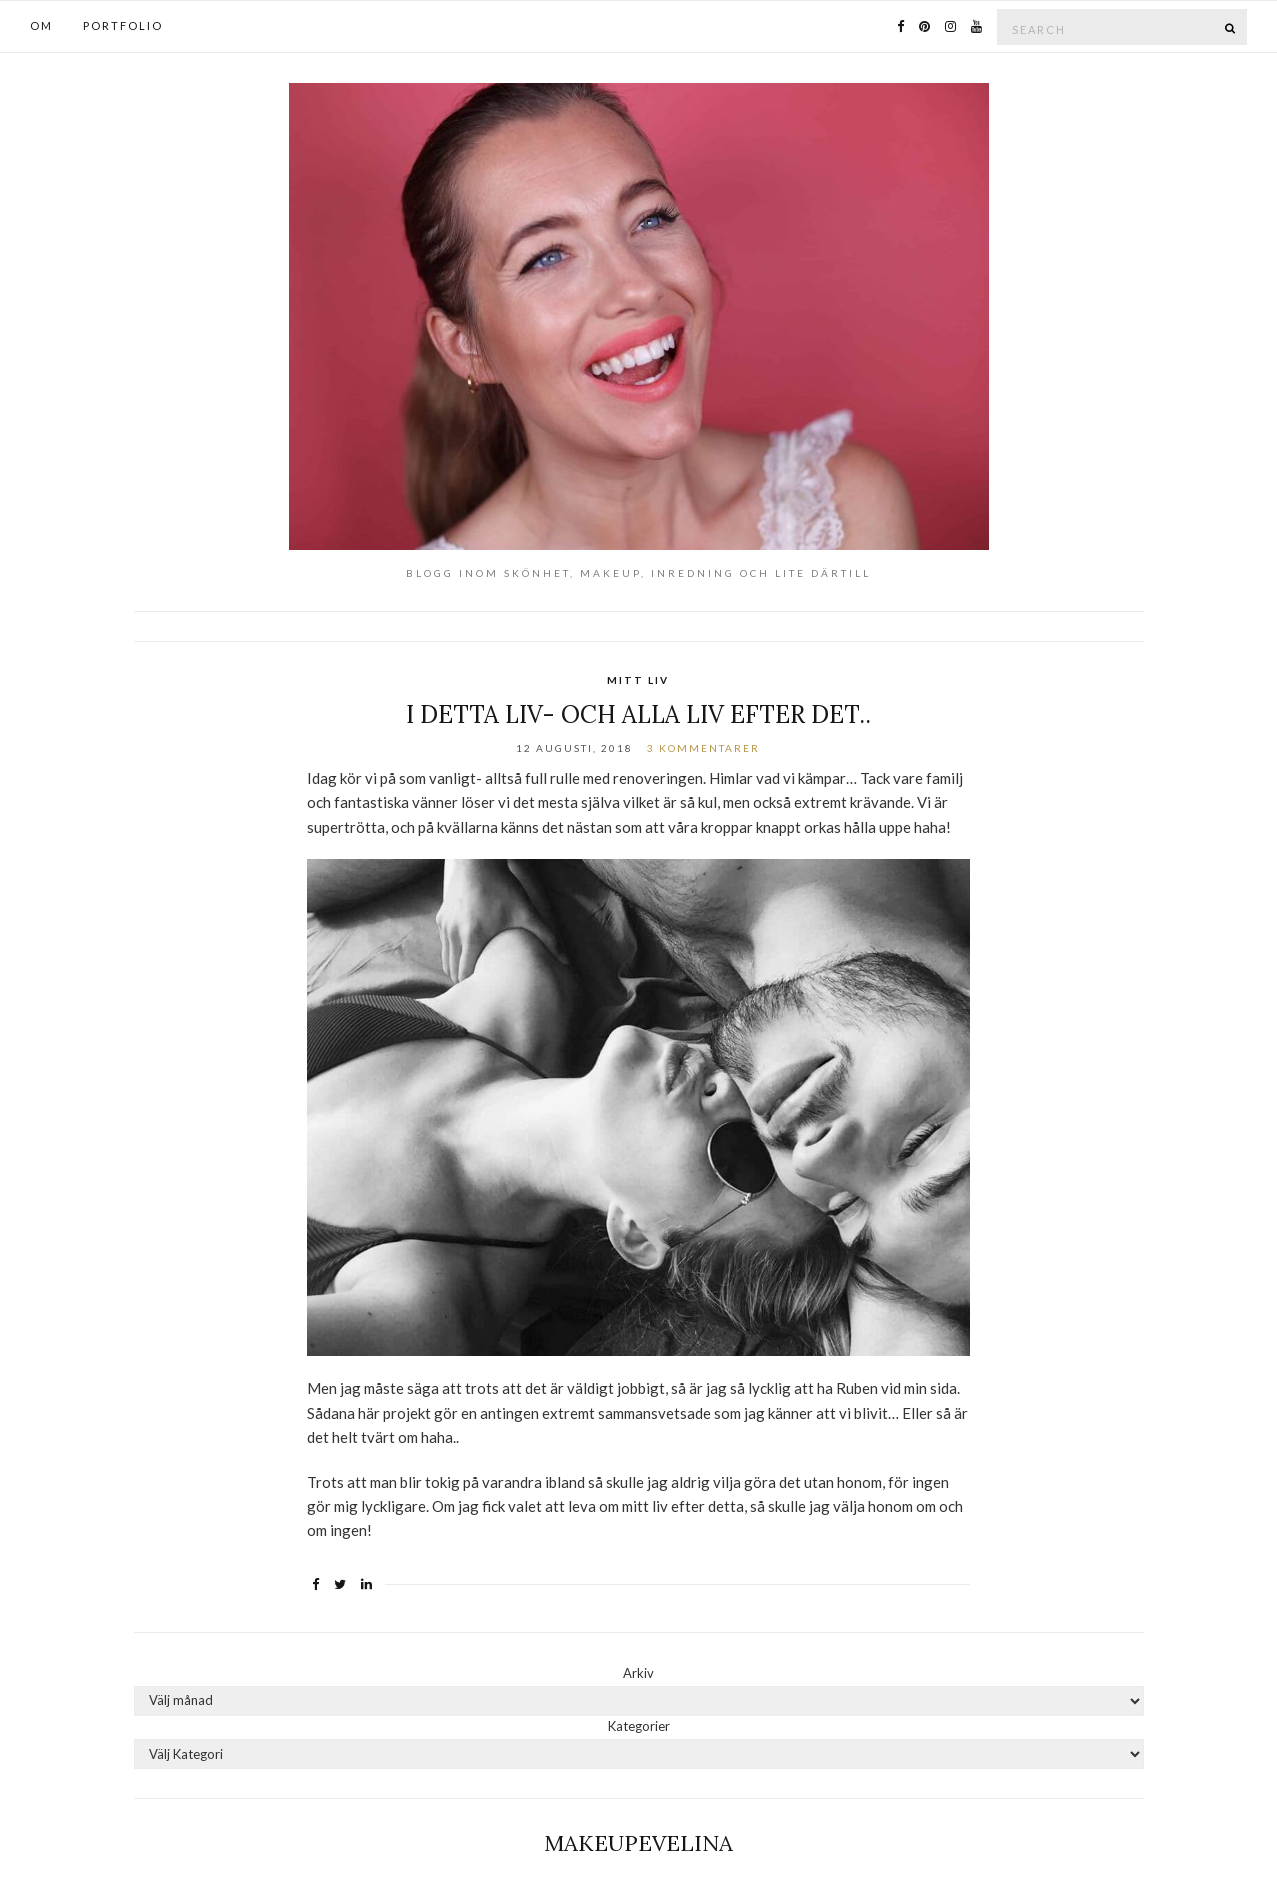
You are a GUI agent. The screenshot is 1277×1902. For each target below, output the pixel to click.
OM (41, 25)
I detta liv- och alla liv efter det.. (638, 714)
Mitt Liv (638, 680)
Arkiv (638, 1673)
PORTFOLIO (123, 25)
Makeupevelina (638, 1843)
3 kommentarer (703, 748)
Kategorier (639, 1726)
